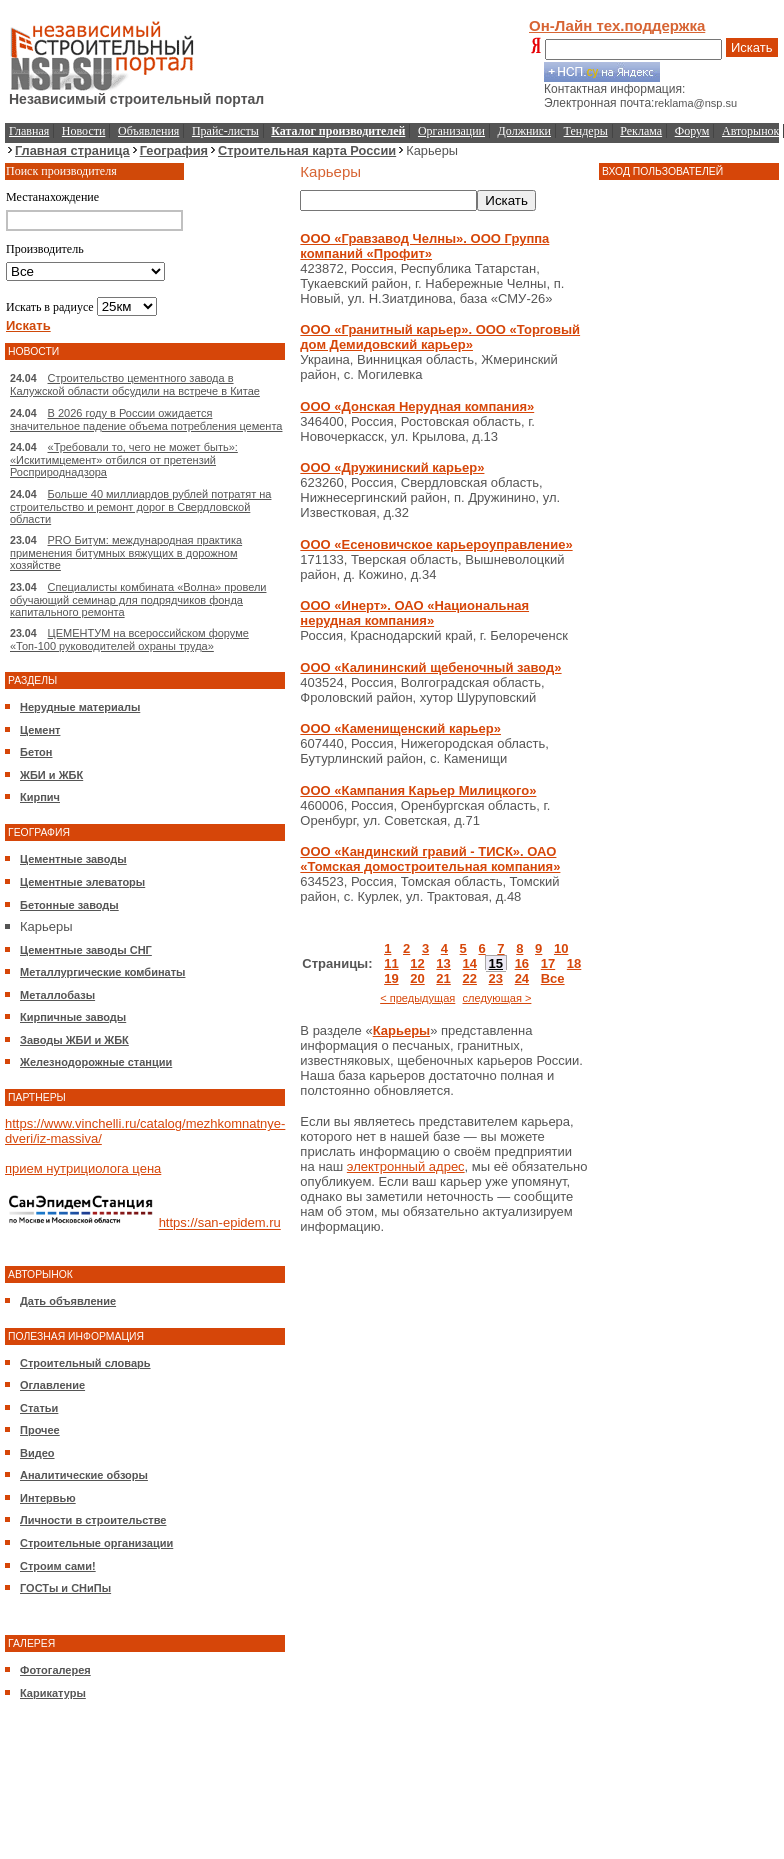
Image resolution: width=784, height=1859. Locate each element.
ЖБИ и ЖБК (51, 775)
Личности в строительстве (93, 1520)
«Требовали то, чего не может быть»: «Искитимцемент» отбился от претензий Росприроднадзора (124, 459)
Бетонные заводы (69, 905)
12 (417, 963)
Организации (451, 131)
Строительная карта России (307, 150)
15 (496, 963)
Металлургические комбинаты (102, 972)
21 (443, 978)
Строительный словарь (85, 1363)
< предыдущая (417, 998)
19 (391, 978)
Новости (84, 131)
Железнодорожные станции (96, 1062)
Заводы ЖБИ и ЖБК (74, 1040)
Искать (752, 47)
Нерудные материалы (80, 707)
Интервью (48, 1498)
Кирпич (40, 797)
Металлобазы (57, 995)
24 (522, 978)
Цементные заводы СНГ (86, 950)
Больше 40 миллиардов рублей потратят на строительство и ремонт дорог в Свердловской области (140, 506)
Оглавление (52, 1385)
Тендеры (586, 131)
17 (548, 963)
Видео (37, 1453)
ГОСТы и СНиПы (65, 1588)
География (174, 150)
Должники (524, 131)
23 (496, 978)
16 (522, 963)
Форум (692, 131)
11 (391, 963)
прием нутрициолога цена (83, 1168)
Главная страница (72, 150)
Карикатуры (53, 1693)
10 (561, 948)
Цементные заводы (73, 859)
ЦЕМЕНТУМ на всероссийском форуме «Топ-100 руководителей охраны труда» (129, 639)
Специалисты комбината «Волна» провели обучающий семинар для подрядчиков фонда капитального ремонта (138, 599)
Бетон (36, 752)
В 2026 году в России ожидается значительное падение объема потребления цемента (146, 419)
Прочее (40, 1430)
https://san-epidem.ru (220, 1223)
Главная (29, 131)
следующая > (497, 998)
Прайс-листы (225, 131)
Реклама (641, 131)
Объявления (148, 131)
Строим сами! (58, 1566)
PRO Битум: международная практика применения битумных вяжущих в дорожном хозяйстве (126, 552)
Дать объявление (68, 1301)
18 (574, 963)
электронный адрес (406, 1166)
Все (553, 978)
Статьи (39, 1408)
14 (469, 963)
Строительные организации (96, 1543)
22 (469, 978)
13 (443, 963)
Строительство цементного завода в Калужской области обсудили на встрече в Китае (135, 384)
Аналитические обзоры (84, 1475)
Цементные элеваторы (82, 882)
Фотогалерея (55, 1670)
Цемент (40, 730)
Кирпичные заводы (73, 1017)
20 (417, 978)
